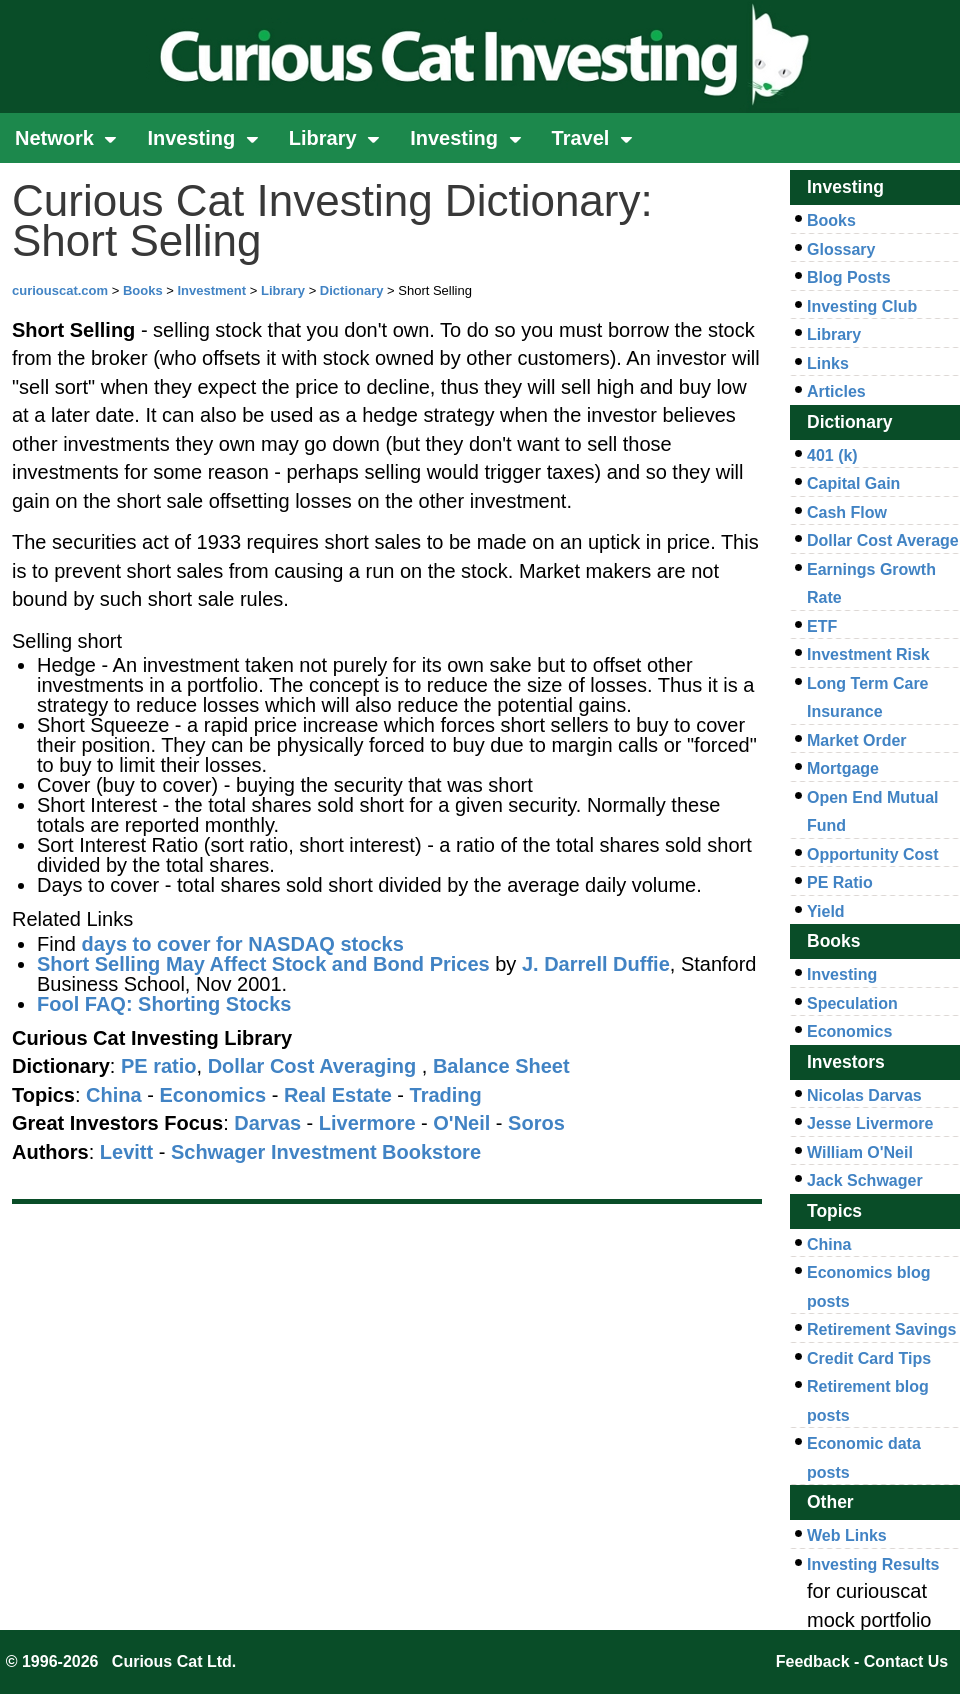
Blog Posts (849, 277)
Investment (211, 290)
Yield (826, 911)
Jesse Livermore (870, 1123)
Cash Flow (847, 512)
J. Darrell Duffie (596, 964)
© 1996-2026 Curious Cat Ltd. (121, 1661)
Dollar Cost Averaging (312, 1066)
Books (143, 290)
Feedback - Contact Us (862, 1661)
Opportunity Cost (873, 854)
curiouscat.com (60, 290)
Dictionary (352, 290)
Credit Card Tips (869, 1358)
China (829, 1244)
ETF (822, 626)
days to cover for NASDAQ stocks (242, 944)
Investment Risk (868, 654)
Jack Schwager (865, 1180)
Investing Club (862, 306)
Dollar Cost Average (883, 540)
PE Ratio (840, 882)
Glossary (841, 249)
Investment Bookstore (376, 1152)
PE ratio (159, 1066)
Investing (202, 138)
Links (828, 363)
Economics (849, 1031)
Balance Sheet (501, 1066)
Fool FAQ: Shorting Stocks (164, 1004)
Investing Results (873, 1564)
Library (334, 138)
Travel (592, 138)
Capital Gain (853, 483)
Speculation (852, 1003)
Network (66, 138)
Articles (836, 391)
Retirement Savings (881, 1329)
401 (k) (832, 455)
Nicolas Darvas (864, 1095)
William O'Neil (860, 1152)
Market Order (857, 740)
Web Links (847, 1535)
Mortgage (843, 768)
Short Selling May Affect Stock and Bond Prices (263, 964)
